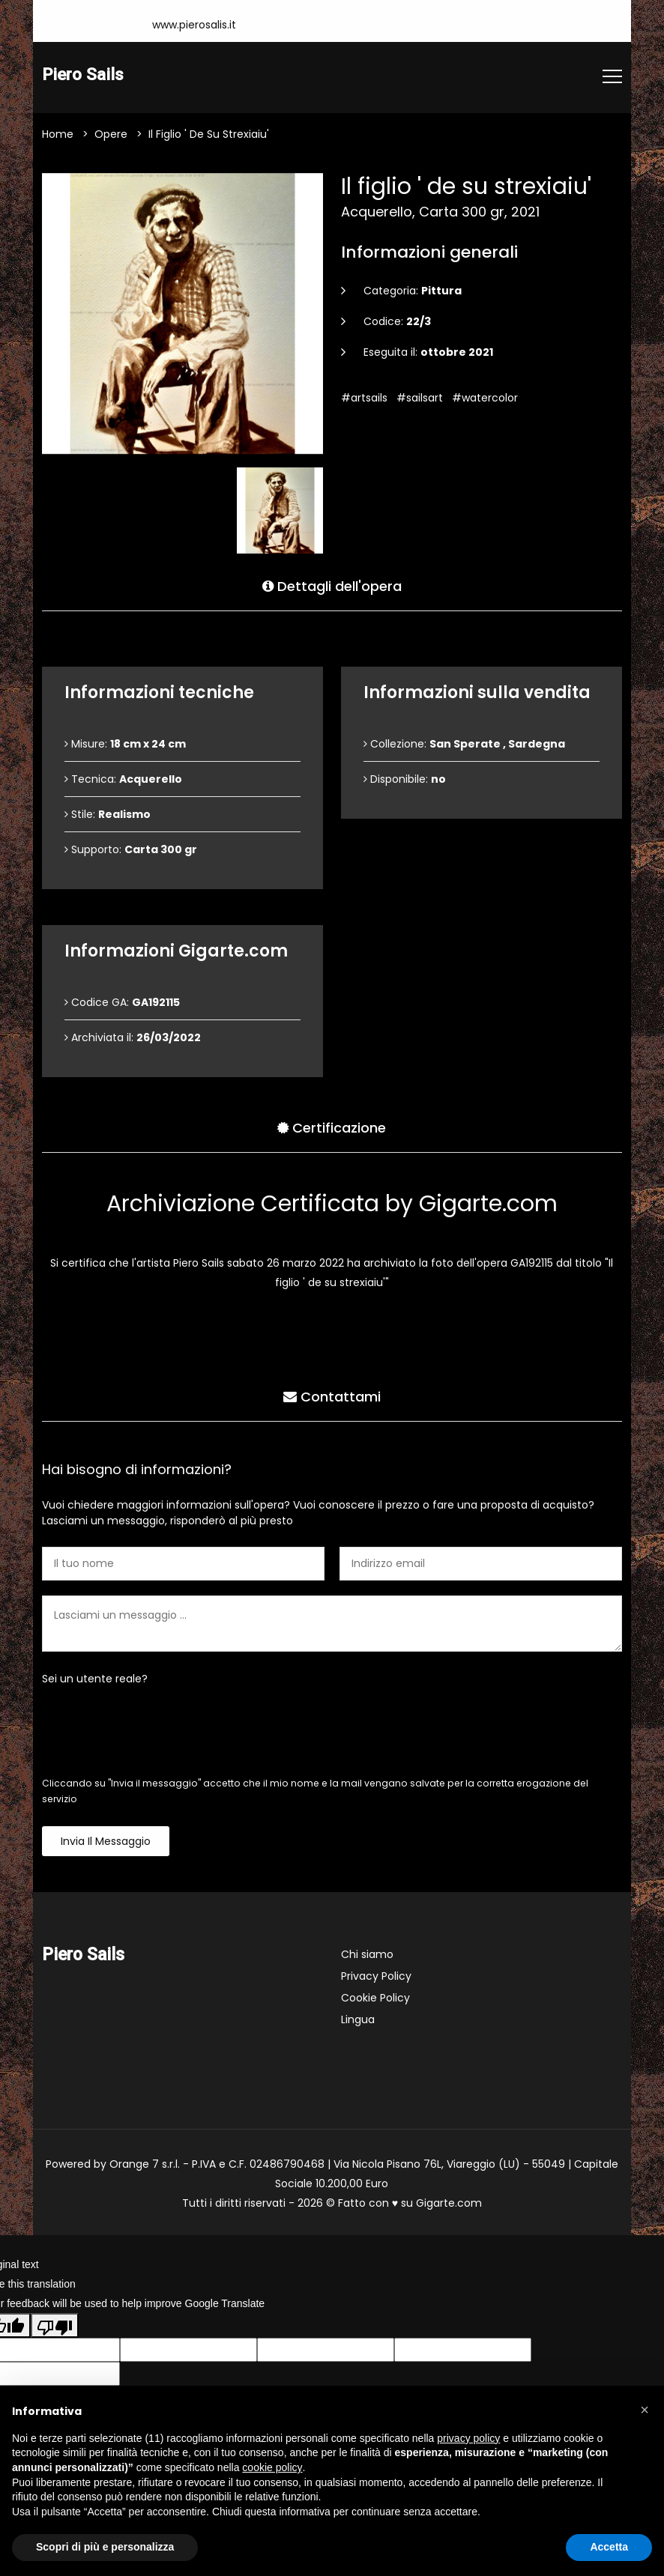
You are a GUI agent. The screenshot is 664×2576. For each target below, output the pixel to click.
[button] (645, 2410)
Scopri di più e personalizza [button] (105, 2547)
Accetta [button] (609, 2547)
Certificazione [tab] (331, 1127)
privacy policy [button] (468, 2438)
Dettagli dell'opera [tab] (332, 586)
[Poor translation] (55, 2326)
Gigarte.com (449, 2203)
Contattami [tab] (332, 1396)
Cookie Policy (375, 1998)
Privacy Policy (376, 1976)
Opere (110, 135)
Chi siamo (367, 1955)
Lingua (358, 2020)
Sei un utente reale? (95, 1679)
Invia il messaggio (106, 1841)
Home (57, 135)
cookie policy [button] (272, 2467)
